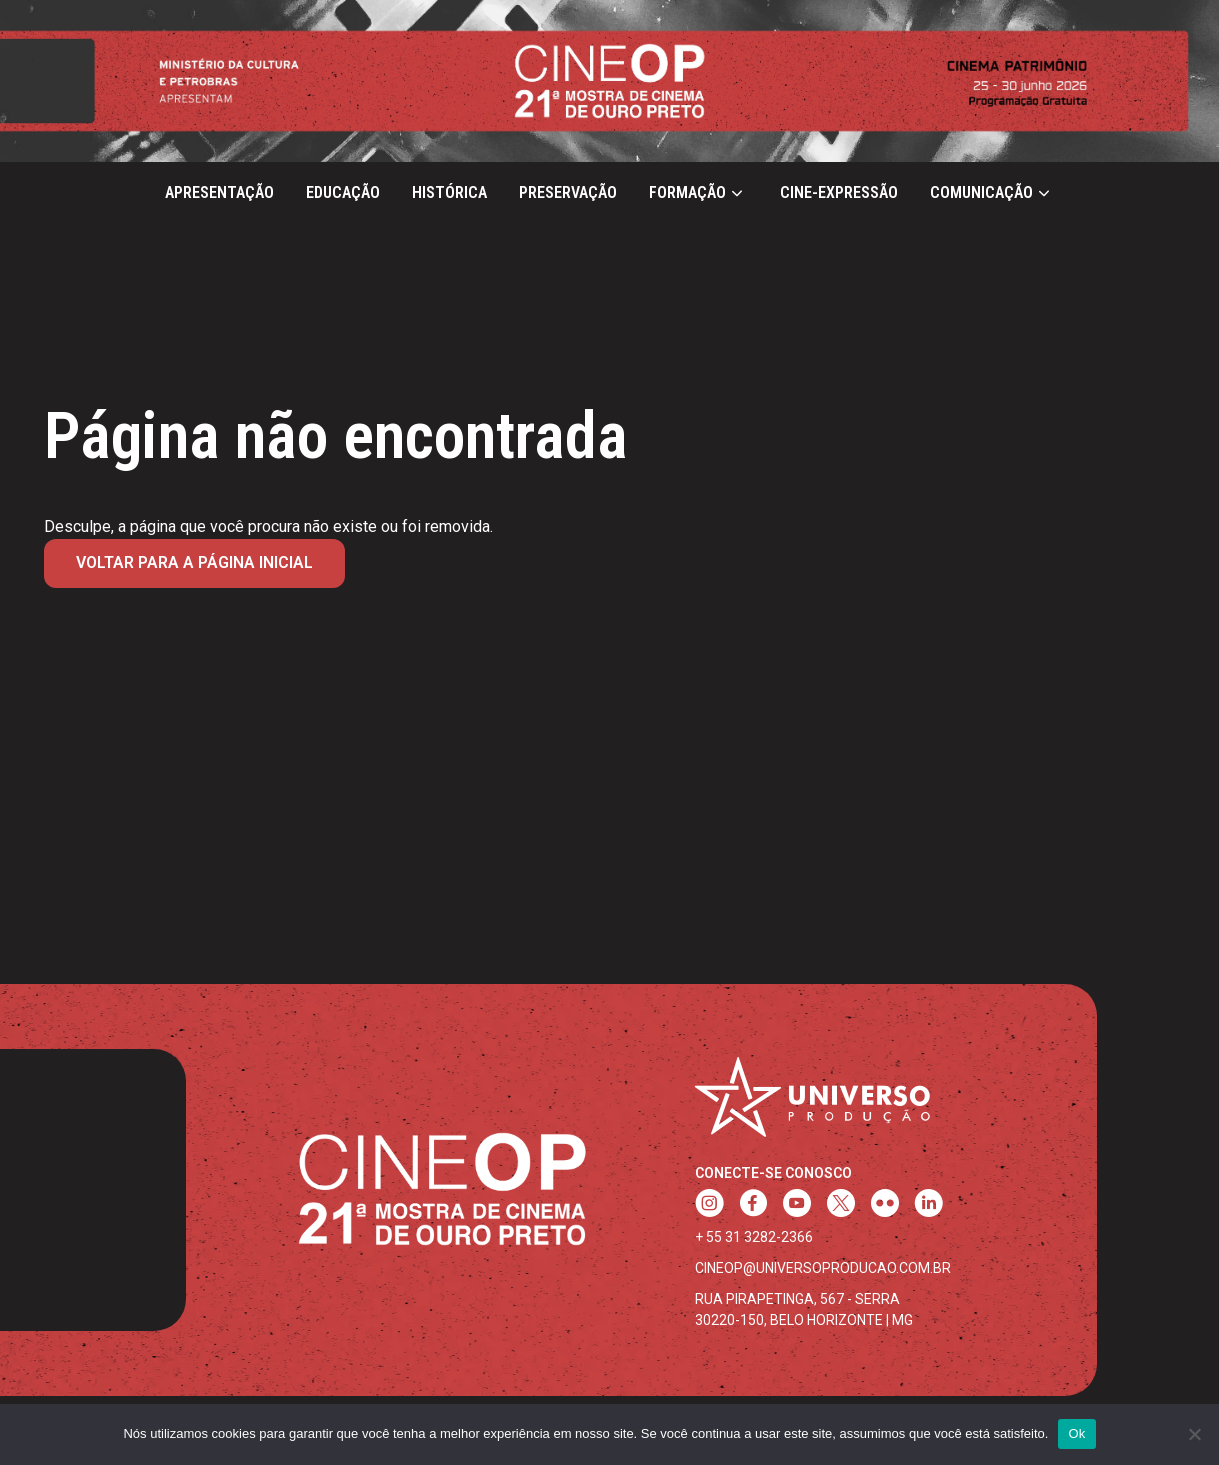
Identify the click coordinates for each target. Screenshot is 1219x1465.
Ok (1076, 1433)
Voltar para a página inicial (194, 562)
